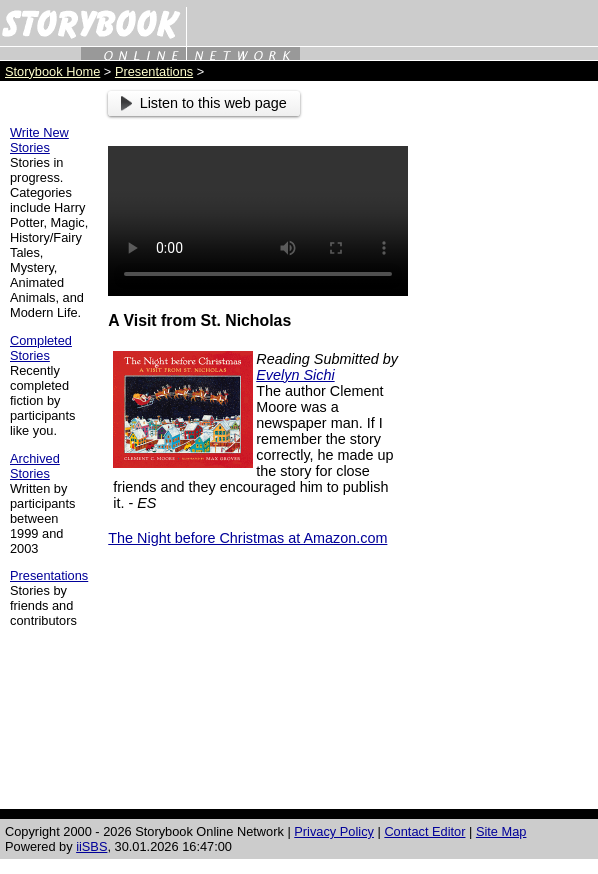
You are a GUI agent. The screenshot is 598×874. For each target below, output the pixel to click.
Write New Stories (39, 140)
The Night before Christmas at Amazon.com (247, 538)
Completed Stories (41, 348)
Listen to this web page (204, 103)
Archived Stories (35, 466)
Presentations (154, 71)
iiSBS (91, 846)
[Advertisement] (508, 391)
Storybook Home (52, 71)
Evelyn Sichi (295, 375)
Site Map (501, 831)
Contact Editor (424, 831)
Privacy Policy (334, 831)
